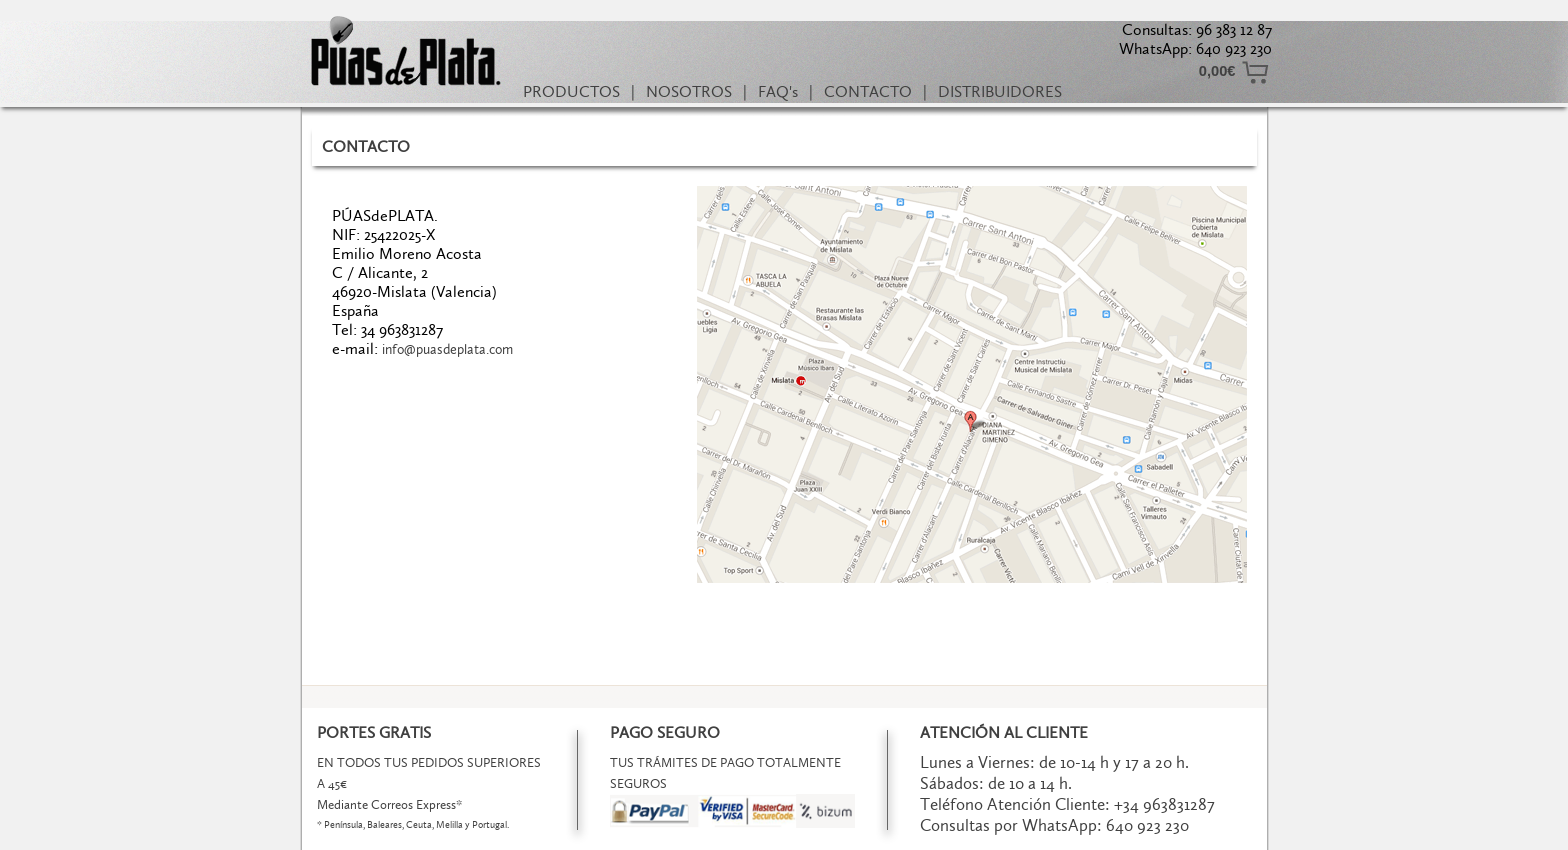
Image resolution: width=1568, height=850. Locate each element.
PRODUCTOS (571, 91)
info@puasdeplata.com (447, 349)
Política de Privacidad (734, 834)
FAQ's (778, 91)
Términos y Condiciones (602, 834)
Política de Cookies (854, 834)
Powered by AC (961, 834)
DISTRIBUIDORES (1000, 91)
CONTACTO (868, 91)
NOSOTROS (689, 91)
